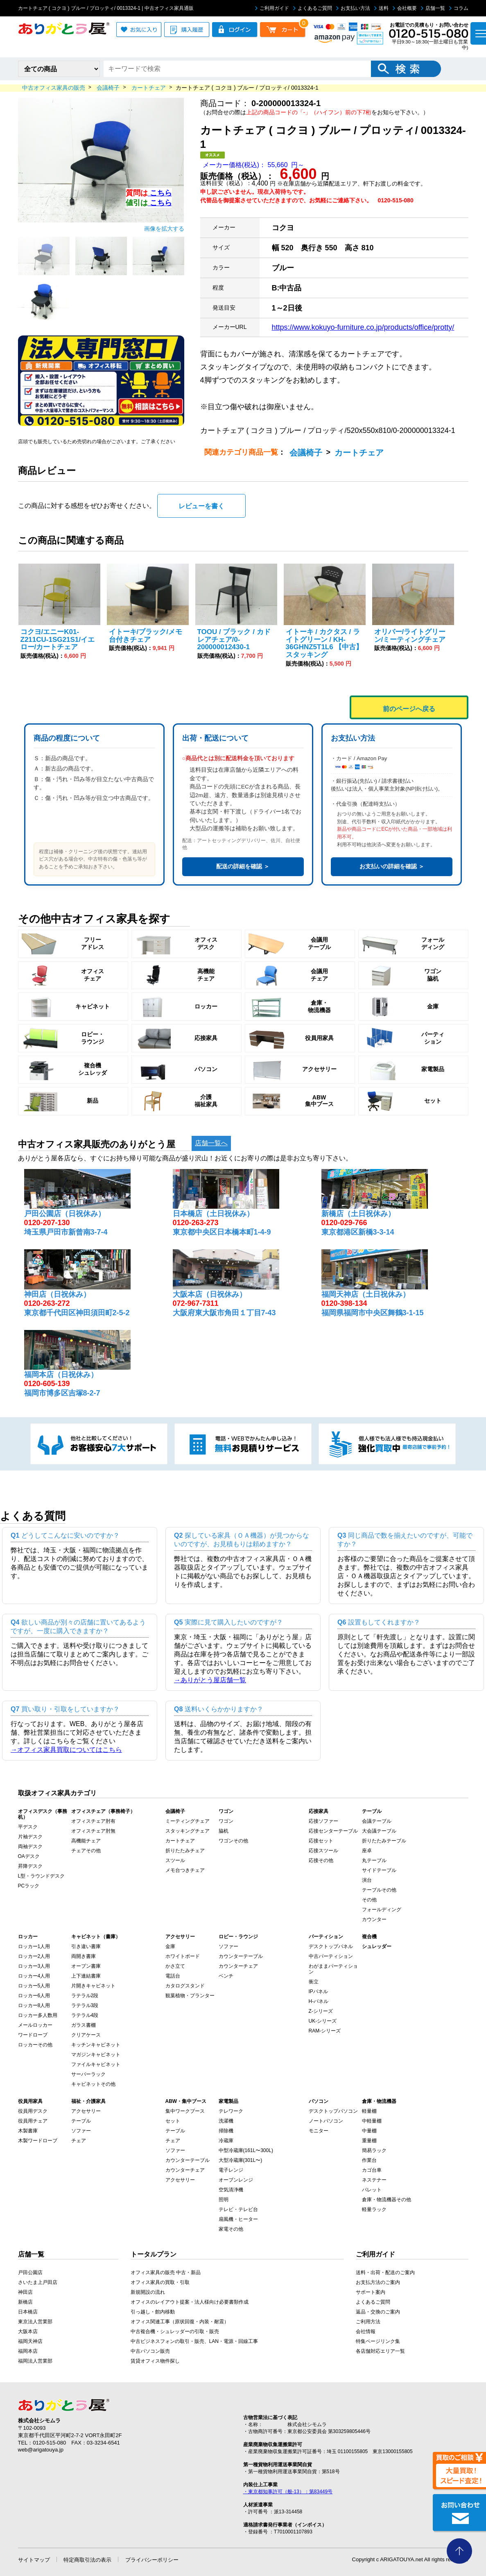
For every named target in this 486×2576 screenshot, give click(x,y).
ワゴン (226, 1821)
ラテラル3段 (85, 2005)
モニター (318, 2131)
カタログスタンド (185, 1986)
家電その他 (231, 2229)
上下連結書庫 (86, 1976)
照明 (223, 2199)
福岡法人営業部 (35, 2361)
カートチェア (359, 452)
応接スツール (323, 1850)
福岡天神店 (30, 2341)
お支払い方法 (353, 8)
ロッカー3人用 (34, 1966)
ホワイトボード (182, 1956)
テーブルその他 (379, 1890)
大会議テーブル (379, 1831)
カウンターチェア (238, 1966)
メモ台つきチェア (185, 1870)
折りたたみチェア (185, 1850)
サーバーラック (88, 2074)
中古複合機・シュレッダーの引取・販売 (175, 2331)
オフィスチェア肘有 (93, 1821)
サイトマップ (34, 2560)
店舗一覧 (433, 8)
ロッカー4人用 (34, 1976)
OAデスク (29, 1856)
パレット (372, 2190)
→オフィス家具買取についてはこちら (66, 1749)
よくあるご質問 (312, 8)
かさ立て (175, 1966)
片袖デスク (30, 1837)
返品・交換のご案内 (378, 2312)
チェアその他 (86, 1850)
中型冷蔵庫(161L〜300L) (246, 2150)
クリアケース (86, 2035)
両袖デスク (30, 1846)
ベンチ (226, 1976)
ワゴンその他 (233, 1841)
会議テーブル (376, 1821)
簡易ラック (374, 2150)
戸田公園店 (30, 2272)
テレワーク (231, 2111)
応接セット (321, 1841)
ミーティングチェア (187, 1821)
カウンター (374, 1919)
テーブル (81, 2121)
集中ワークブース (185, 2111)
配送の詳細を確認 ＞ (242, 866)
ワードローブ (32, 2035)
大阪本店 (28, 2331)
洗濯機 (226, 2121)
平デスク (28, 1827)
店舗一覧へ (211, 1143)
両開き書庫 (83, 1956)
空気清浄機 (231, 2190)
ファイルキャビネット (95, 2064)
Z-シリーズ (321, 2011)
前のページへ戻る (409, 708)
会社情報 (365, 2331)
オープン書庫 (86, 1966)
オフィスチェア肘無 (93, 1831)
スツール (175, 1860)
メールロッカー (35, 2025)
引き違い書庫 (86, 1946)
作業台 (369, 2160)
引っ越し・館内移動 (153, 2312)
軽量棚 (369, 2111)
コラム (458, 8)
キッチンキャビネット (95, 2045)
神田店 (25, 2292)
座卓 (367, 1850)
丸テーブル (374, 1860)
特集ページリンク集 (378, 2341)
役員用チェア (32, 2121)
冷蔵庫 (226, 2140)
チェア (78, 2140)
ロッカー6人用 (34, 1995)
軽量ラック (374, 2209)
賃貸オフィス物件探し (155, 2361)
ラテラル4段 (85, 2015)
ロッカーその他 (35, 2045)
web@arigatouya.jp (40, 2450)
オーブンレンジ (236, 2180)
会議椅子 (305, 452)
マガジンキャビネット (95, 2054)
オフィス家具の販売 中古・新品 (166, 2272)
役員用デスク (32, 2111)
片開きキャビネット (93, 1986)
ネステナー (374, 2180)
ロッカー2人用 (34, 1956)
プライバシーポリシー (152, 2560)
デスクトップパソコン (333, 2111)
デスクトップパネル (331, 1946)
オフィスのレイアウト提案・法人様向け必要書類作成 (190, 2302)
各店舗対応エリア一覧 (380, 2351)
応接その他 (321, 1860)
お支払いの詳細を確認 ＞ (391, 866)
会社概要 (405, 8)
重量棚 (369, 2140)
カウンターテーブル (241, 1956)
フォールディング (381, 1909)
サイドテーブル (379, 1870)
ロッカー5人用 (34, 1986)
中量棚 (369, 2131)
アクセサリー (86, 2111)
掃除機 (226, 2131)
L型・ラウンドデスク (41, 1876)
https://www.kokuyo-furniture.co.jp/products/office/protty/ (363, 327)
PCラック (29, 1886)
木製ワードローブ (37, 2140)
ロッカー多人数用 (37, 2015)
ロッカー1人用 (34, 1946)
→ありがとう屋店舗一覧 (210, 1680)
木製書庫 (28, 2131)
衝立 (314, 1982)
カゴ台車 (372, 2170)
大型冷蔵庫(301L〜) (240, 2160)
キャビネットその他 (93, 2084)
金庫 (170, 1946)
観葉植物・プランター (190, 1995)
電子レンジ (231, 2170)
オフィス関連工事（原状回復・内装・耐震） (180, 2322)
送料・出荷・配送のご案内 (385, 2272)
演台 (367, 1880)
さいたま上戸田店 (37, 2282)
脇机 (223, 1831)
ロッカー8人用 (34, 2005)
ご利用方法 (368, 2322)
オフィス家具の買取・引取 (160, 2282)
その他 (369, 1900)
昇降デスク (30, 1866)
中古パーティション (331, 1956)
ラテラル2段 (85, 1995)
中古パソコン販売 (150, 2351)
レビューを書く (201, 506)
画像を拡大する (164, 228)
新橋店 (25, 2302)
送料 (381, 8)
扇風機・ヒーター (238, 2219)
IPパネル (318, 1991)
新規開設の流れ (148, 2292)
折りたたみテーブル (384, 1841)
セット (172, 2121)
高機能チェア (86, 1841)
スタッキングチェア (187, 1831)
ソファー (228, 1946)
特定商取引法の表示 (87, 2560)
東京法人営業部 (35, 2322)
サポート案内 (370, 2292)
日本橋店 (28, 2312)
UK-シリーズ (323, 2021)
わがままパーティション (333, 1969)
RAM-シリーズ (325, 2031)
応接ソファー (323, 1821)
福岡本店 (28, 2351)
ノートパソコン (326, 2121)
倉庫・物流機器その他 (386, 2199)
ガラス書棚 (83, 2025)
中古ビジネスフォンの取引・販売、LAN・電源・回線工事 (194, 2341)
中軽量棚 (372, 2121)
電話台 (172, 1976)
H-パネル (319, 2001)
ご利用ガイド (272, 8)
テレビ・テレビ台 (238, 2209)
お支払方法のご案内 (378, 2282)
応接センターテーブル (333, 1831)
